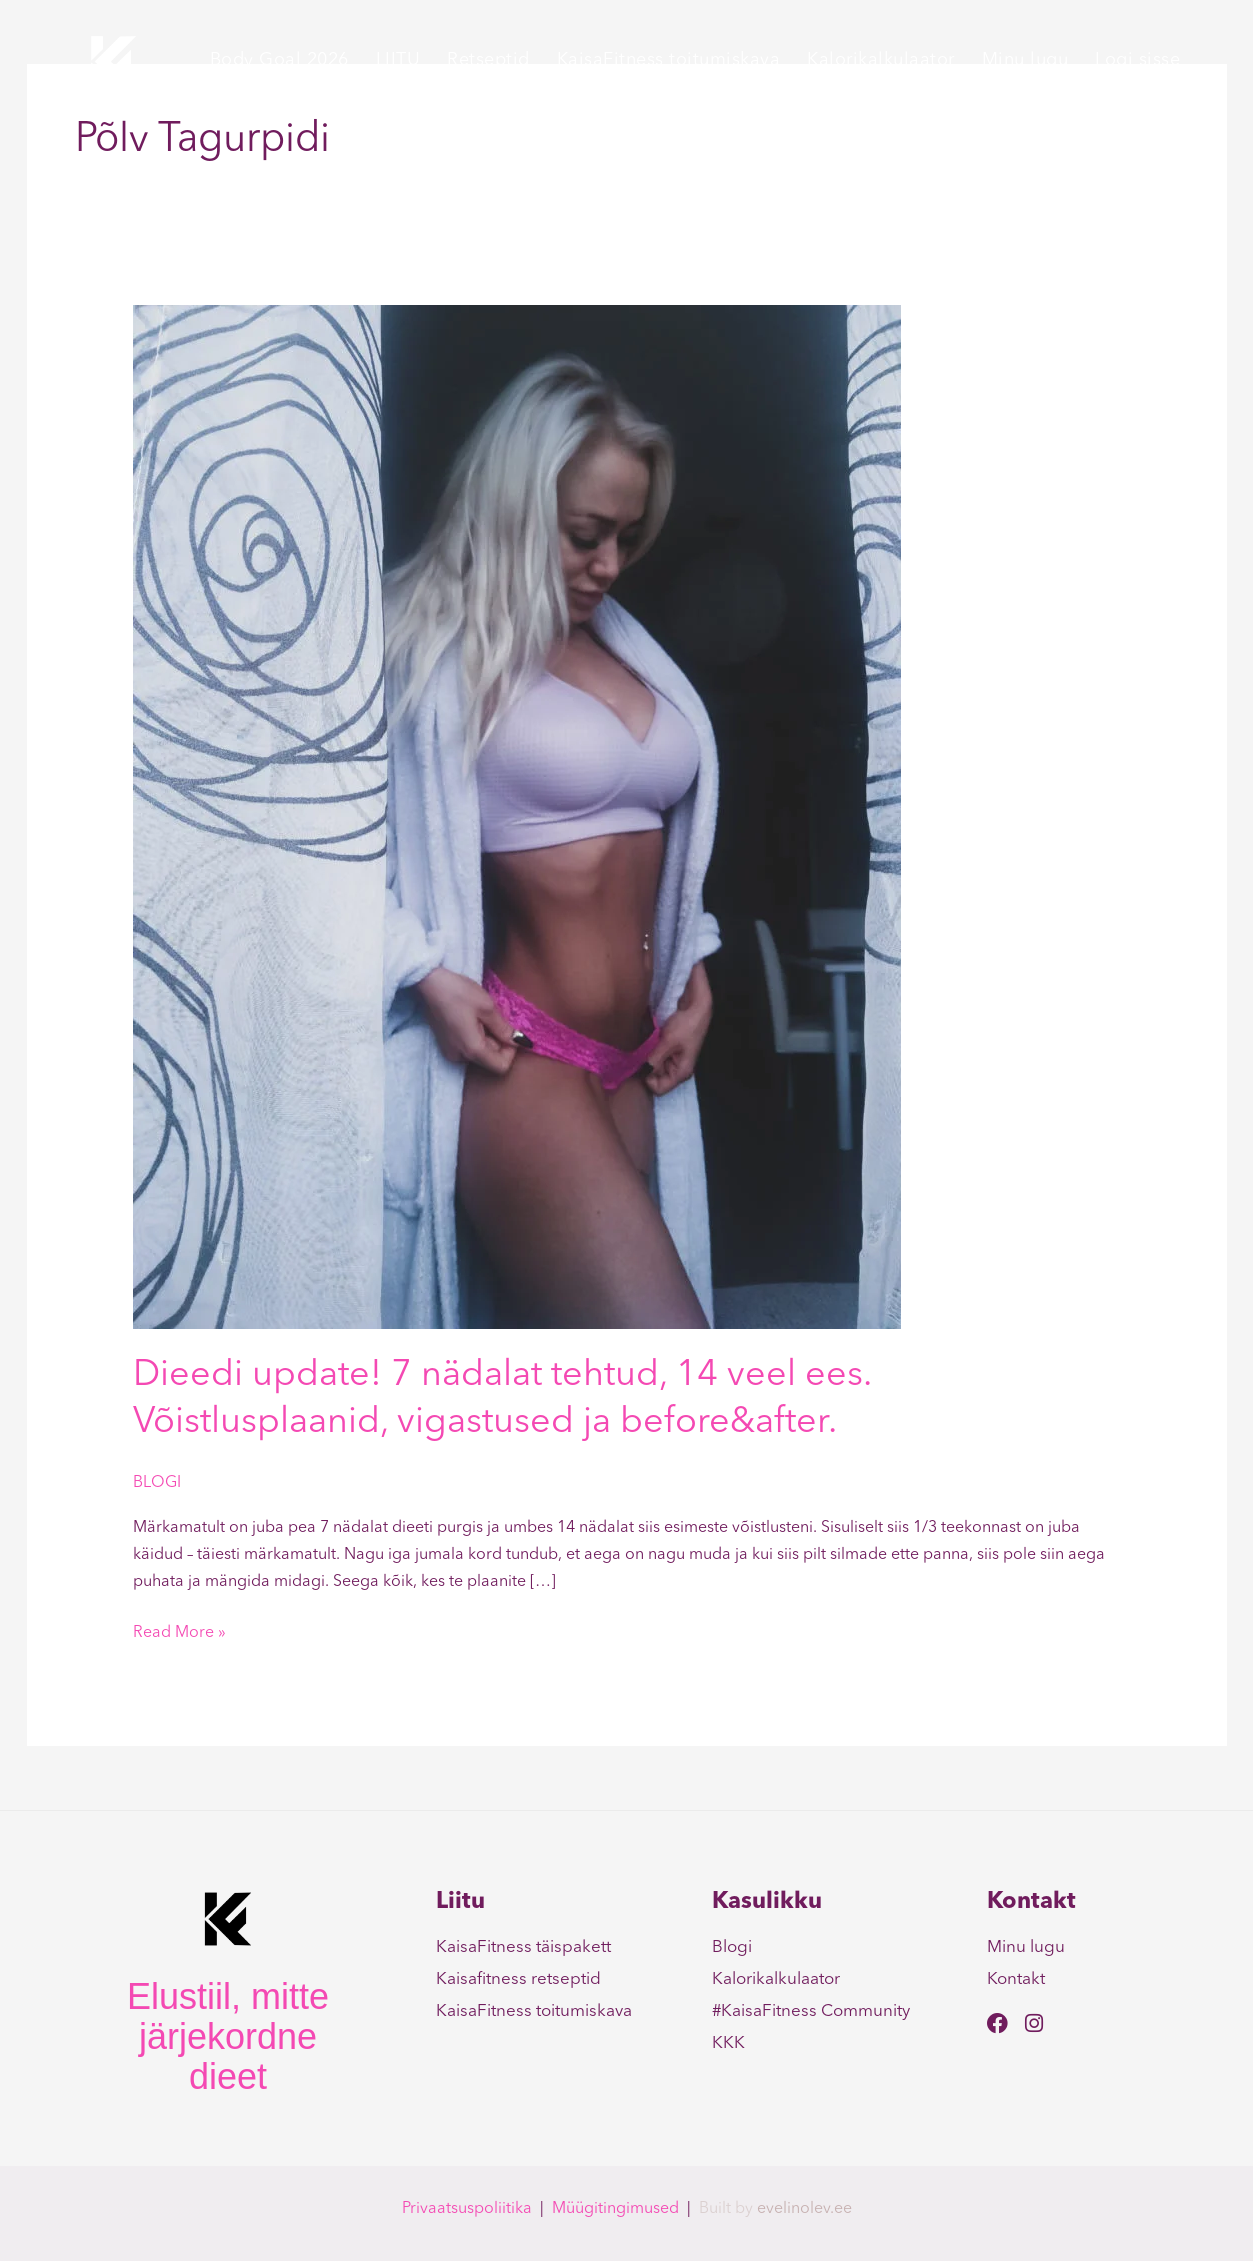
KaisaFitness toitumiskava (669, 60)
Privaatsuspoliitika (467, 2209)
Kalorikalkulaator (881, 60)
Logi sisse (1137, 60)
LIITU (398, 60)
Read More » (179, 1630)
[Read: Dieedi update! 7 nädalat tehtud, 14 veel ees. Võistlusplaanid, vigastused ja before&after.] (517, 817)
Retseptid (488, 60)
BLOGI (157, 1483)
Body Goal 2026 (279, 60)
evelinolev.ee (804, 2209)
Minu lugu (1025, 60)
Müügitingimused (615, 2209)
